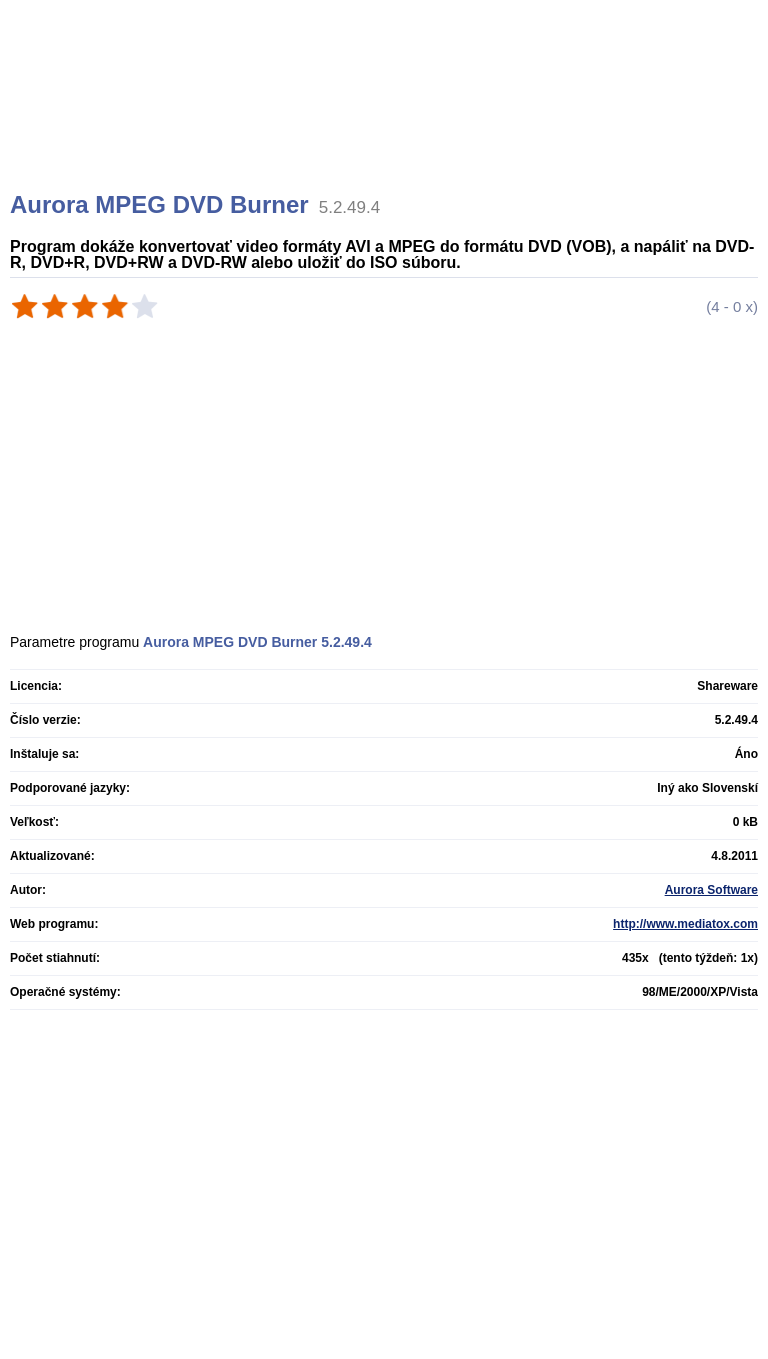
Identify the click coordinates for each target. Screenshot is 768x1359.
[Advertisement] (386, 120)
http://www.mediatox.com (685, 924)
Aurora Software (711, 890)
